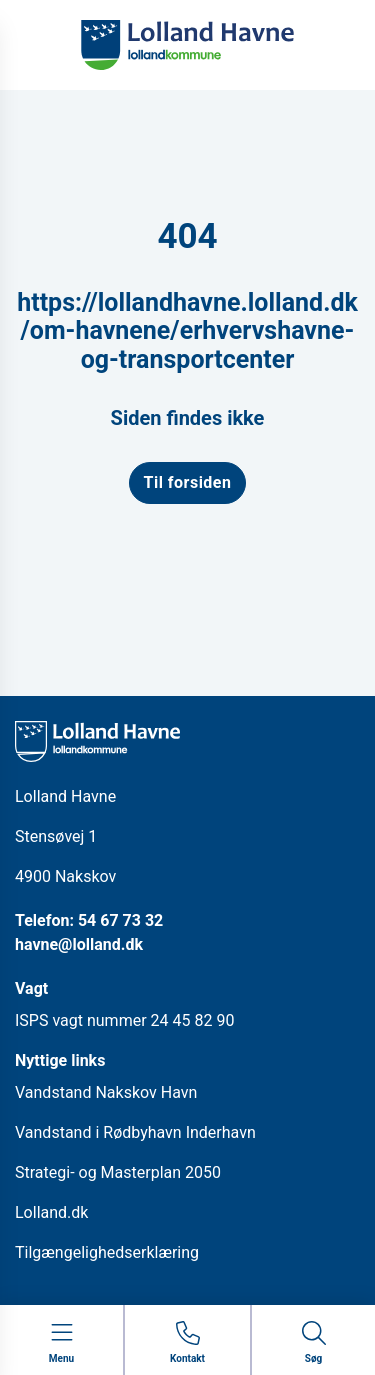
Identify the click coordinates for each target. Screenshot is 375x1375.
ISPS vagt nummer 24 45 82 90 (124, 1020)
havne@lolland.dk (79, 944)
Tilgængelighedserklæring (107, 1252)
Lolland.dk (51, 1212)
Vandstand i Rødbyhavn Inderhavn (135, 1132)
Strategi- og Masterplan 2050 (118, 1172)
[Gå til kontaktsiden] (187, 1343)
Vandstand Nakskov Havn (106, 1092)
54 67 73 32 (120, 920)
